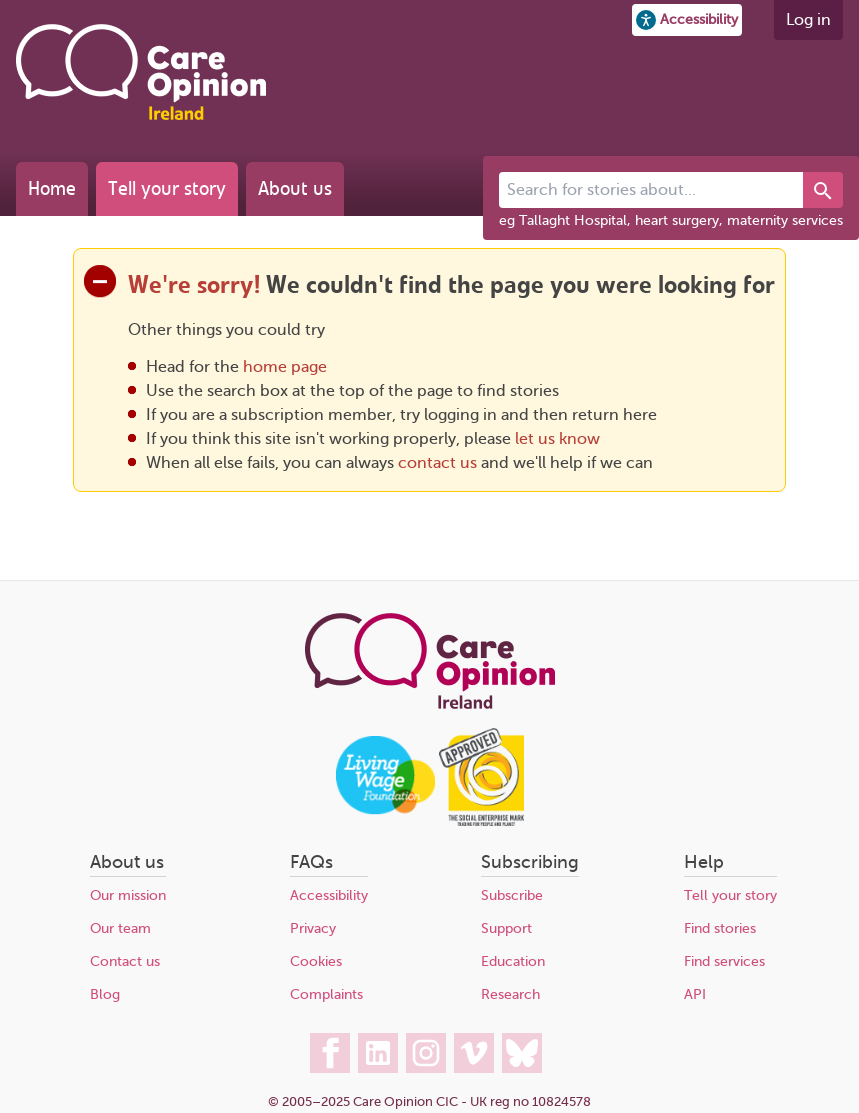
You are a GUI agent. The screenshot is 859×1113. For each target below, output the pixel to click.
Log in (808, 20)
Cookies (316, 961)
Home (52, 188)
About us (295, 188)
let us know (557, 439)
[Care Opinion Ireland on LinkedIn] (378, 1053)
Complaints (326, 994)
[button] (687, 20)
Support (506, 928)
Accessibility (329, 895)
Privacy (313, 928)
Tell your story (167, 188)
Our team (120, 928)
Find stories (720, 928)
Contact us (125, 961)
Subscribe (512, 895)
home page (285, 367)
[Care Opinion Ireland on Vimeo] (474, 1053)
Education (513, 961)
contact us (437, 463)
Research (510, 994)
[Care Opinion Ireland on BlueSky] (522, 1053)
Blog (105, 994)
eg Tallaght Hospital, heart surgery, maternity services (671, 220)
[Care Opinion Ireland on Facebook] (330, 1053)
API (695, 994)
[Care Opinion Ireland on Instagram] (426, 1053)
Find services (724, 961)
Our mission (128, 895)
